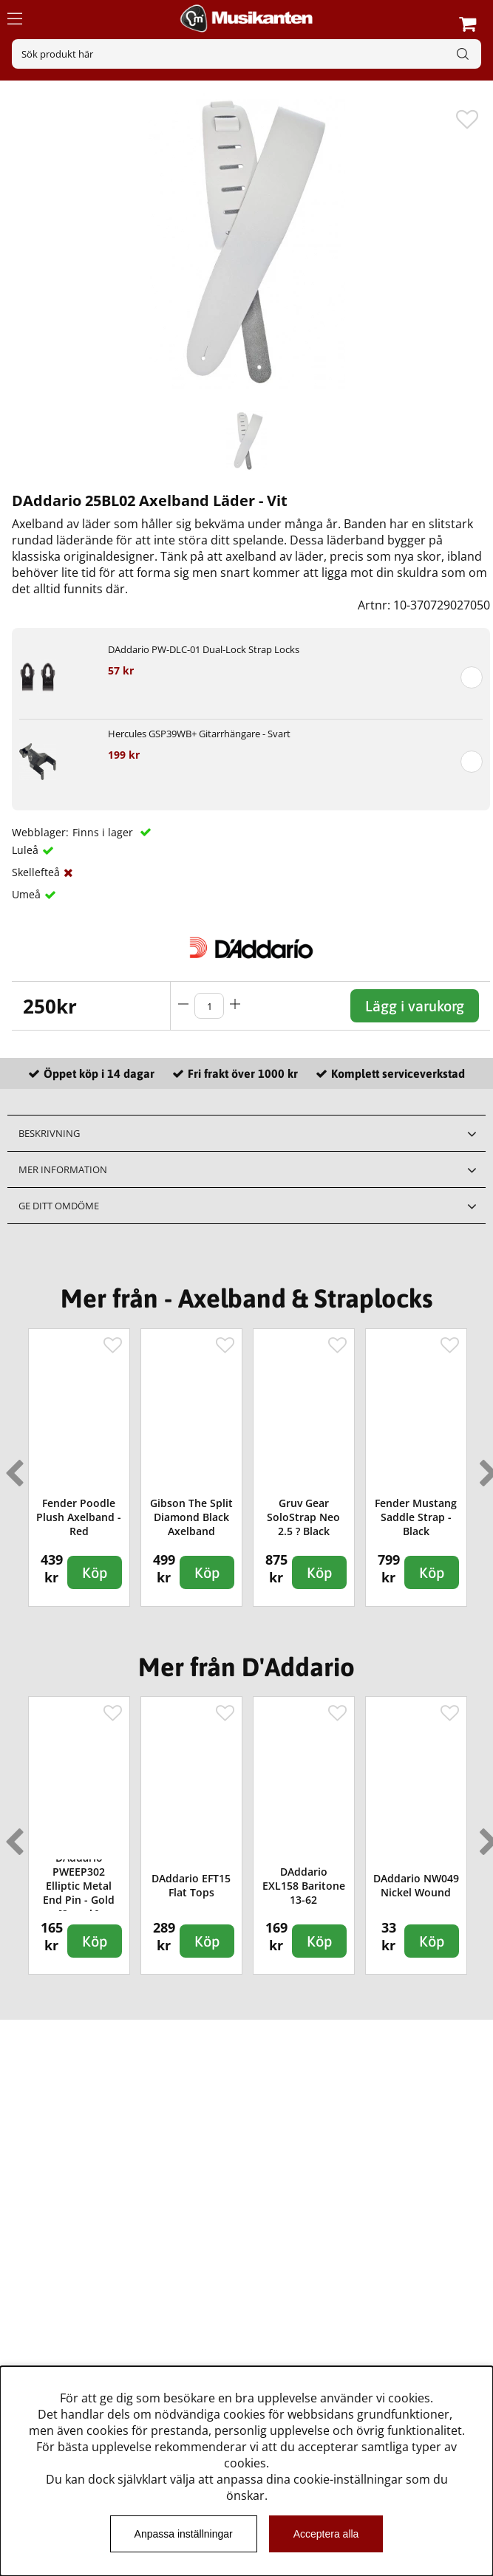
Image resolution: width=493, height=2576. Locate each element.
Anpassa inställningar (184, 2534)
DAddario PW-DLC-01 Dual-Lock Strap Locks (203, 649)
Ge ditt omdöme (58, 1205)
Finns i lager (104, 832)
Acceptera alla (326, 2534)
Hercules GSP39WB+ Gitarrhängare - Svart (199, 733)
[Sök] (246, 54)
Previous (11, 1467)
